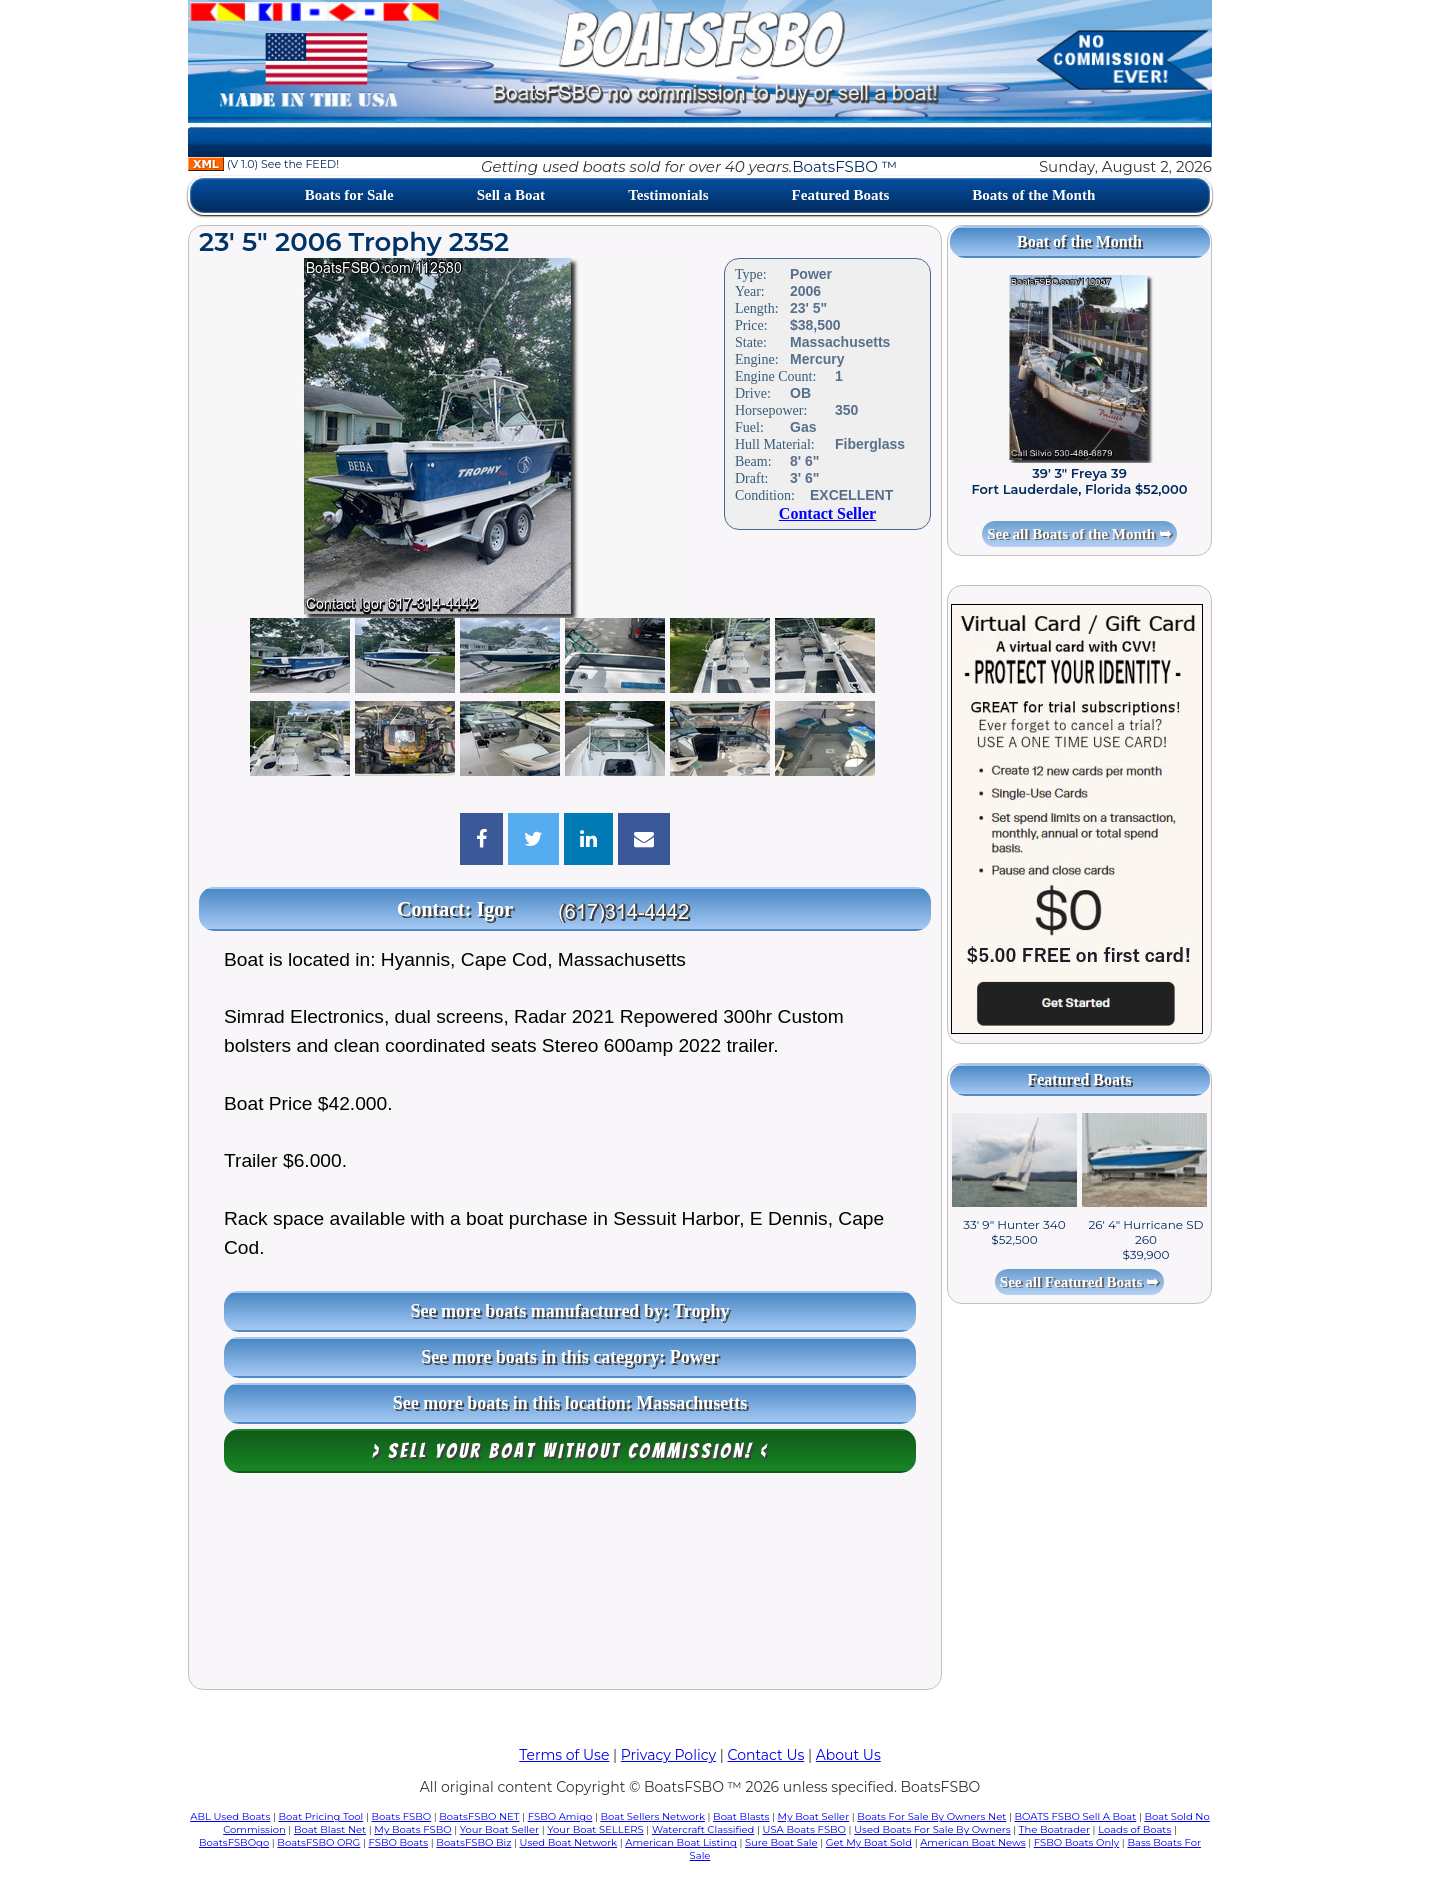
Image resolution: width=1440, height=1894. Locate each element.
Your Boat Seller (499, 1829)
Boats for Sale (349, 195)
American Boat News (972, 1842)
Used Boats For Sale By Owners (932, 1829)
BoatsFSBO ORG (318, 1842)
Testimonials (668, 195)
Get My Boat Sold (869, 1842)
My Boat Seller (814, 1816)
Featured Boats (841, 195)
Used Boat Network (569, 1842)
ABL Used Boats (230, 1816)
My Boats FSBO (412, 1829)
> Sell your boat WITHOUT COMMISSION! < (570, 1451)
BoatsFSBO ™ (844, 166)
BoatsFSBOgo (234, 1842)
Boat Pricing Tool (320, 1816)
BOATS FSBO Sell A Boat (1076, 1816)
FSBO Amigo (560, 1816)
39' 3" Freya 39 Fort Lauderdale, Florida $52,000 (1079, 481)
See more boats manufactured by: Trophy (570, 1311)
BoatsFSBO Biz (473, 1842)
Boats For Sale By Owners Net (931, 1816)
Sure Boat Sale (781, 1842)
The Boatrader (1054, 1829)
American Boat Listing (681, 1842)
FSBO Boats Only (1076, 1842)
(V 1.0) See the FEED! (263, 164)
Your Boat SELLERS (595, 1829)
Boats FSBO (402, 1816)
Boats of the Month (1033, 195)
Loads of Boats (1134, 1829)
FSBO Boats (399, 1842)
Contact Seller (827, 513)
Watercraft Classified (703, 1829)
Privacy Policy (668, 1755)
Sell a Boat (511, 195)
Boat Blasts (741, 1816)
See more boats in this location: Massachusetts (570, 1403)
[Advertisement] (565, 1586)
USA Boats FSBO (804, 1829)
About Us (848, 1755)
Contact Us (766, 1755)
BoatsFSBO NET (479, 1816)
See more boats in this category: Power (570, 1357)
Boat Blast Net (330, 1829)
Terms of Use (564, 1755)
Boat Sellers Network (652, 1816)
